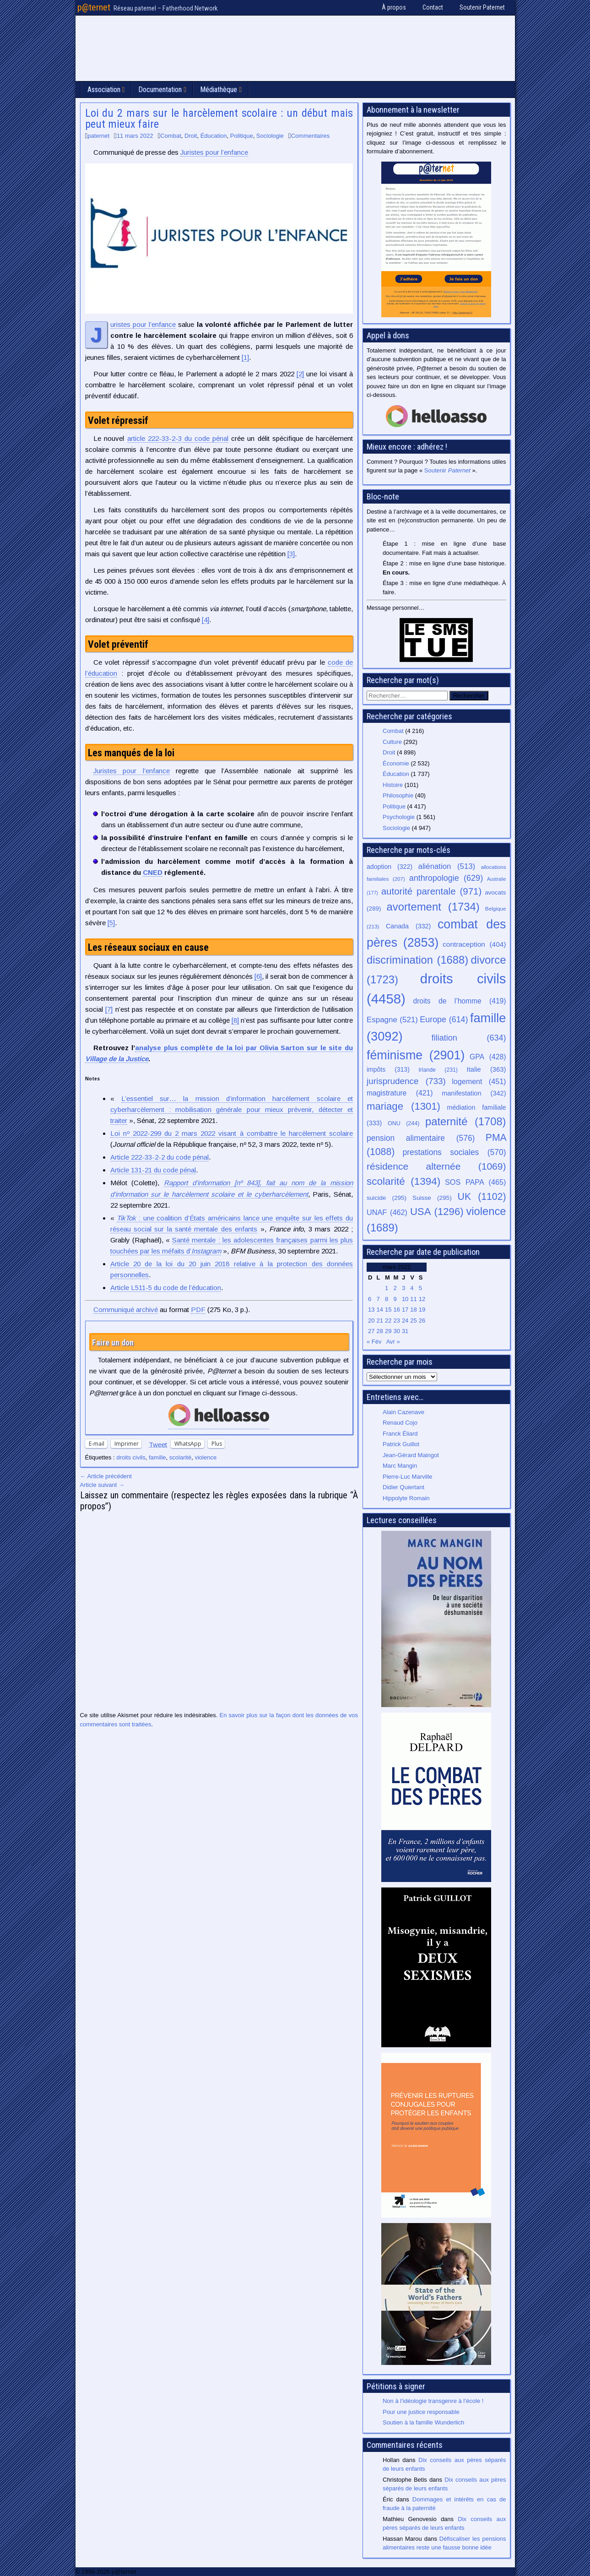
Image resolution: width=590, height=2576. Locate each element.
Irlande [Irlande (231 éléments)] (437, 1070)
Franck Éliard (400, 1433)
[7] (109, 1009)
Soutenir (447, 470)
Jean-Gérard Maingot (411, 1455)
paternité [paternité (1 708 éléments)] (465, 1122)
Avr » (393, 1341)
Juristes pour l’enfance (214, 152)
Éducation (213, 135)
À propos (394, 7)
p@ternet (93, 7)
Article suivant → (102, 1484)
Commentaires (310, 135)
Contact (432, 7)
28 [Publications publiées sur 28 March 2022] (379, 1331)
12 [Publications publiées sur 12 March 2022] (422, 1299)
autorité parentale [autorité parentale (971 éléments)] (431, 891)
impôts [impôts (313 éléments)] (388, 1069)
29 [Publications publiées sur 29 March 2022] (388, 1331)
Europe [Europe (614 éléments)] (444, 1019)
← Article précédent (106, 1476)
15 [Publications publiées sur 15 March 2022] (388, 1309)
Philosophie (398, 795)
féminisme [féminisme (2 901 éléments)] (416, 1055)
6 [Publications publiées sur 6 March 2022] (369, 1299)
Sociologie (270, 135)
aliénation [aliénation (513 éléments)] (447, 866)
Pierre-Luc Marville (407, 1476)
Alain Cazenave (403, 1412)
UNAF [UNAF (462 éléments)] (387, 1212)
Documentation (160, 89)
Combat (170, 135)
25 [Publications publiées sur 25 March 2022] (413, 1320)
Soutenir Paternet (482, 7)
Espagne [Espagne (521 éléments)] (392, 1019)
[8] (235, 1020)
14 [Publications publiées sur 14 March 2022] (379, 1309)
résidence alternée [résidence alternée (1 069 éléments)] (436, 1166)
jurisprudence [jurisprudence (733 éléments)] (406, 1081)
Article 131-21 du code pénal (153, 1170)
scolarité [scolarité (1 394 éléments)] (403, 1181)
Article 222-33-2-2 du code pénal (159, 1157)
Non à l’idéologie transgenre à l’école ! (433, 2400)
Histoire (393, 784)
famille (157, 1457)
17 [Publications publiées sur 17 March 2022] (405, 1309)
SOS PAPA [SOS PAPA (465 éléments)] (475, 1182)
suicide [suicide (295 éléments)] (386, 1197)
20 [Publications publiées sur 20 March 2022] (371, 1320)
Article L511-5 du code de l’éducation (165, 1287)
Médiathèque (218, 89)
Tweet (158, 1444)
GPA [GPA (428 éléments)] (488, 1057)
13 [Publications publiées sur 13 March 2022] (371, 1309)
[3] (291, 554)
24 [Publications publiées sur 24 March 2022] (405, 1320)
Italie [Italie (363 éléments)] (486, 1069)
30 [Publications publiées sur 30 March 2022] (396, 1331)
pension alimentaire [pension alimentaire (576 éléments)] (421, 1138)
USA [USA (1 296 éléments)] (437, 1211)
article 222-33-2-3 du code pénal (178, 438)
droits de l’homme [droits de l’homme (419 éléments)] (459, 1001)
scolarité (180, 1457)
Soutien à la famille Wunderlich (423, 2422)
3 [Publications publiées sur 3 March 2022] (403, 1288)
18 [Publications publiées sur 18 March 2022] (413, 1309)
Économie (396, 763)
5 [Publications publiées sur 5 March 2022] (420, 1288)
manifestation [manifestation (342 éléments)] (474, 1093)
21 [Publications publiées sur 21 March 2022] (379, 1320)
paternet (98, 135)
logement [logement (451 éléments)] (479, 1081)
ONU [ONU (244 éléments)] (404, 1123)
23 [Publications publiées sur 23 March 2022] (396, 1320)
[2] (300, 374)
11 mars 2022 (135, 135)
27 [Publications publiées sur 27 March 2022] (371, 1331)
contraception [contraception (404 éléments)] (474, 944)
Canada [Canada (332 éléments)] (408, 926)
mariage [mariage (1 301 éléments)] (403, 1106)
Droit (190, 135)
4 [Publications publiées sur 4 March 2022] (411, 1288)
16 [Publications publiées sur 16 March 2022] (396, 1309)
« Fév (374, 1341)
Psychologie (399, 816)
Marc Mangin (400, 1465)
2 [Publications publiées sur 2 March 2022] (394, 1288)
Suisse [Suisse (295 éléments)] (432, 1197)
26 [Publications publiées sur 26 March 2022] (422, 1320)
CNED (152, 872)
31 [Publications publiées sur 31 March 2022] (405, 1331)
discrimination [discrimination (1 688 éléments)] (417, 960)
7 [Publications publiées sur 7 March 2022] (377, 1299)
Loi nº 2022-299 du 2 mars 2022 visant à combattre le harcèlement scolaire (231, 1133)
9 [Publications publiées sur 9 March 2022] (394, 1299)
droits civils (131, 1457)
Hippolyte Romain (406, 1498)
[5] (111, 923)
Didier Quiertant (403, 1487)
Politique (241, 135)
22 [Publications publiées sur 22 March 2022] (388, 1320)
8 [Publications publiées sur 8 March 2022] (386, 1299)
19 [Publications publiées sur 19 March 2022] (422, 1309)
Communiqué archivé (125, 1309)
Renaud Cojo (400, 1422)
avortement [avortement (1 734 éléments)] (432, 906)
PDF (198, 1309)
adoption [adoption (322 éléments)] (389, 866)
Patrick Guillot (401, 1444)
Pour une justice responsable (421, 2411)
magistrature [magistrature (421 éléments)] (400, 1093)
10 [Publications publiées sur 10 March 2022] (405, 1299)
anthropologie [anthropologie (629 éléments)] (446, 878)
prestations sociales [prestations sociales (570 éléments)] (454, 1152)
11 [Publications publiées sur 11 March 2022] (413, 1299)
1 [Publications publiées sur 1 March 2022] (386, 1288)
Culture (392, 741)
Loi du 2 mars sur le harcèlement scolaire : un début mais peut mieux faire (219, 118)
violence (206, 1457)
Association (103, 89)
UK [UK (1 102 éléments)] (482, 1196)
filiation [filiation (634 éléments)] (469, 1037)
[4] (205, 620)
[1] (245, 357)
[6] (258, 976)
